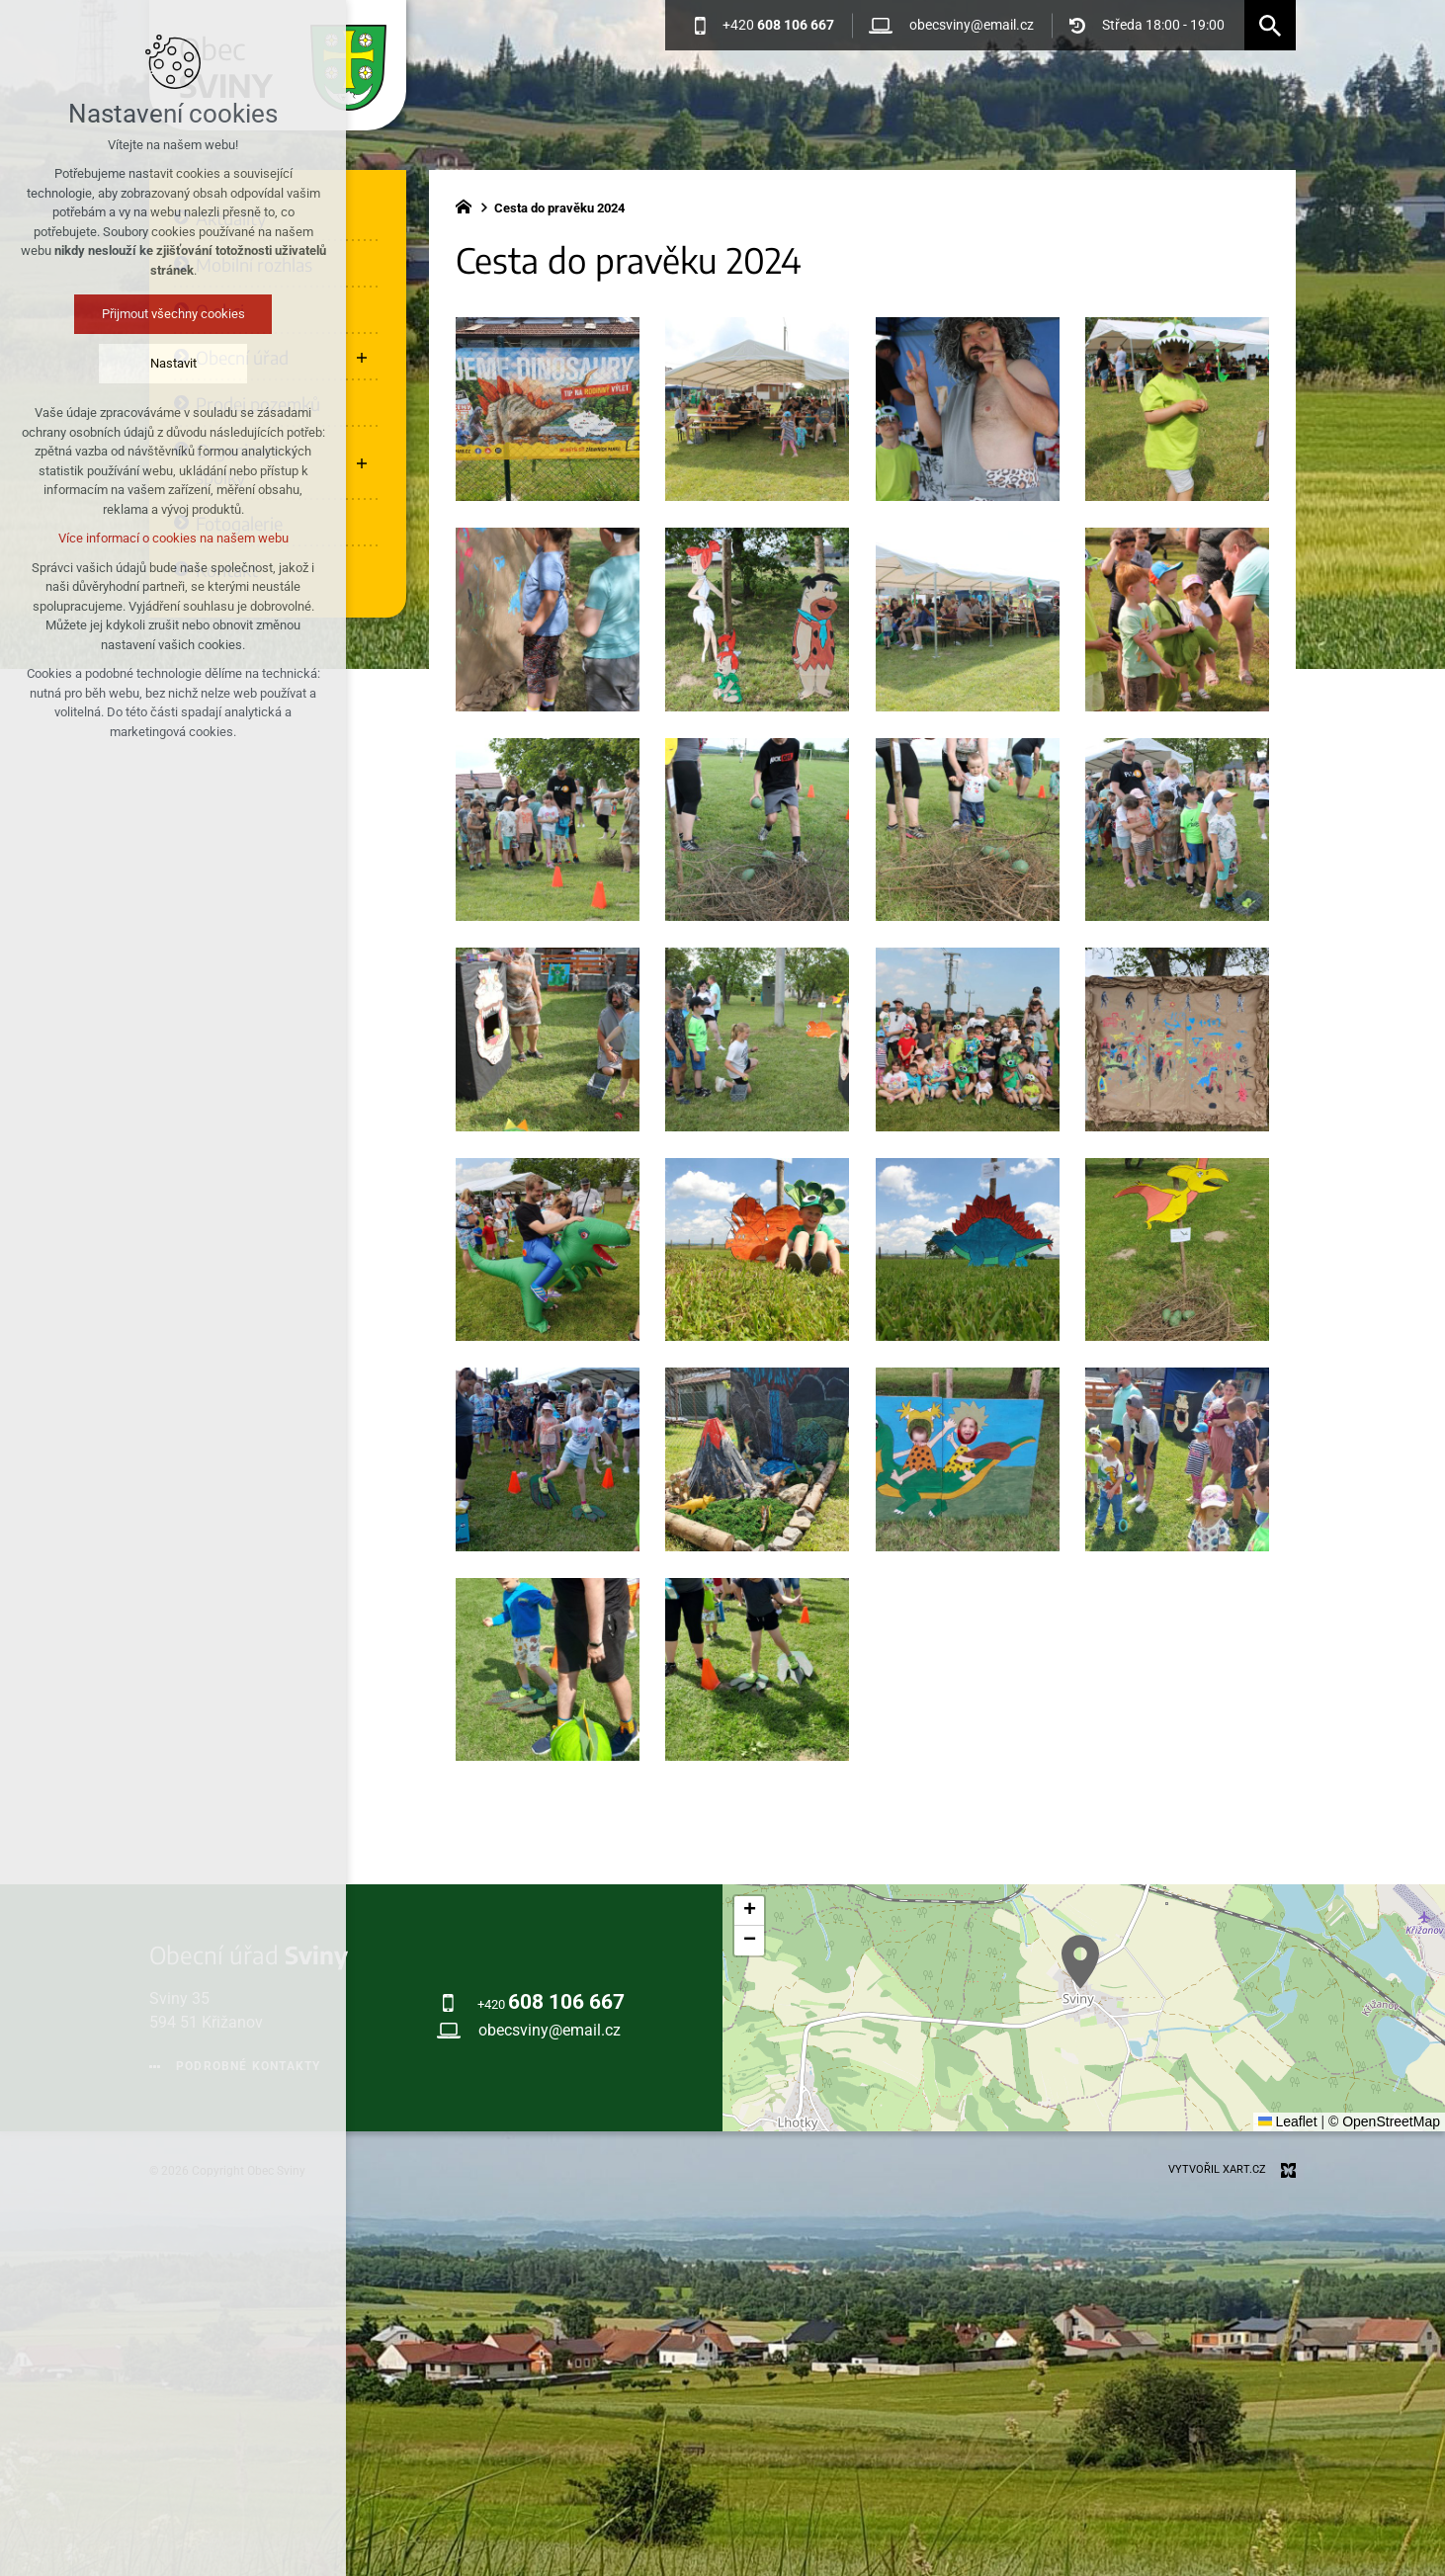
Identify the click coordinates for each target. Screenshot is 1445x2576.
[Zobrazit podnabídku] (362, 357)
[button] (1080, 1962)
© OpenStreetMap (1384, 2121)
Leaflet (1288, 2121)
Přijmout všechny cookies (161, 313)
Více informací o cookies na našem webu (161, 538)
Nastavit (161, 363)
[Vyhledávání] (1270, 25)
